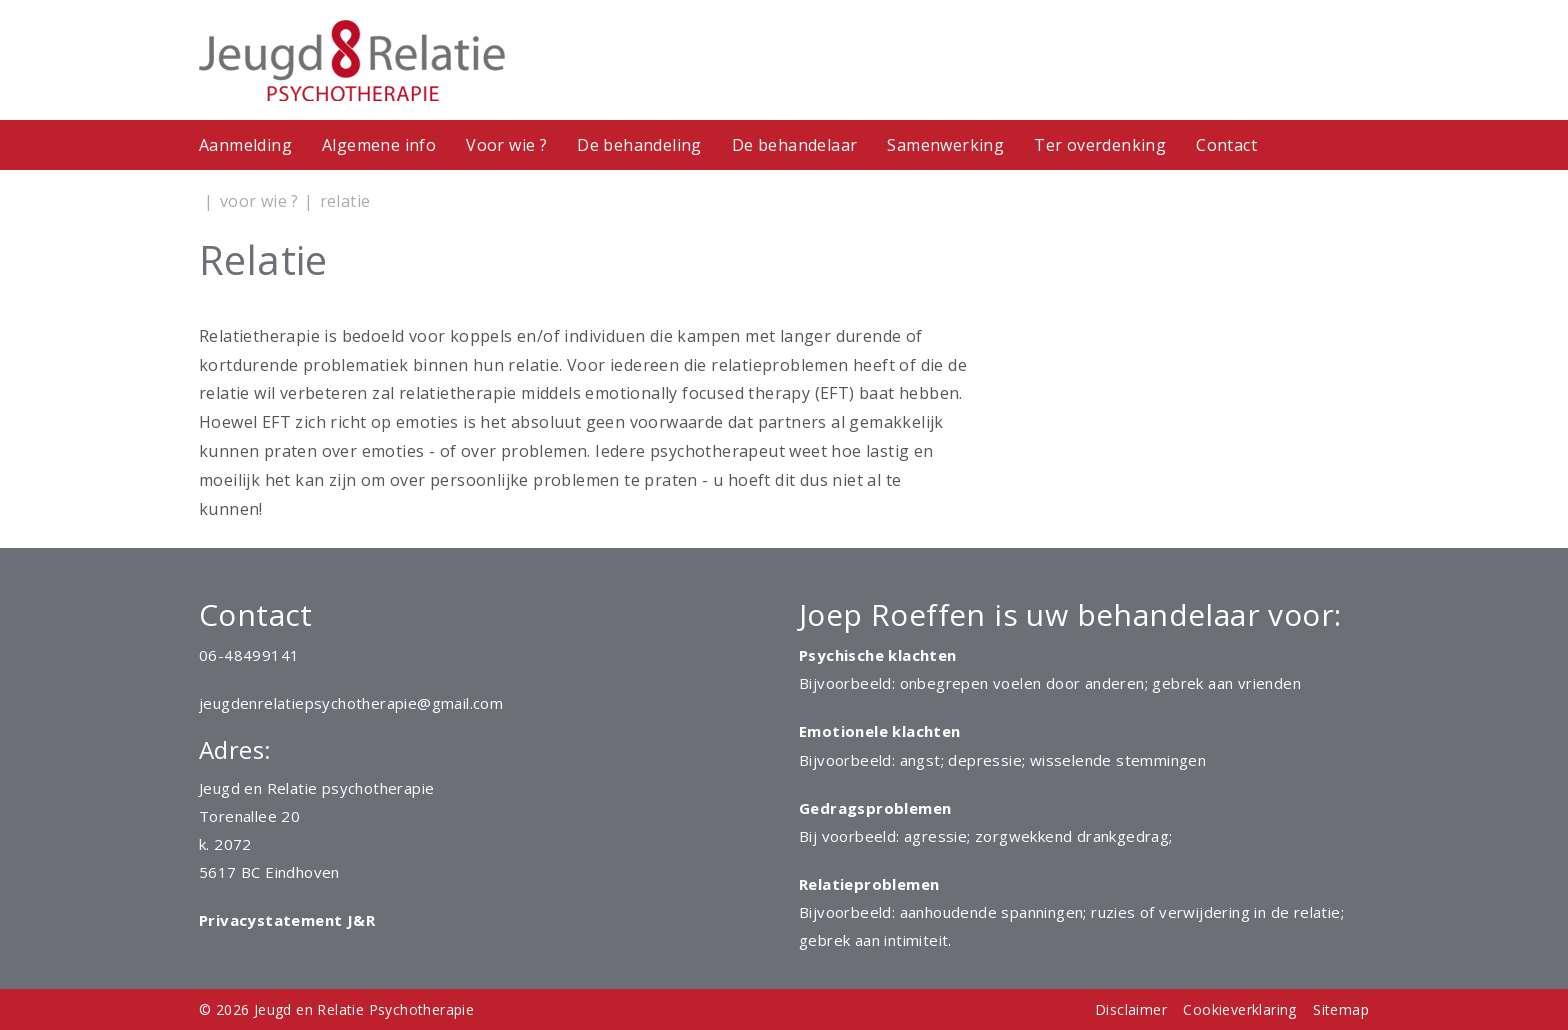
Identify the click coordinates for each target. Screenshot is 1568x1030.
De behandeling (639, 145)
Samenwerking (945, 145)
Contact (1226, 145)
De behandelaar (795, 145)
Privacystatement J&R (287, 920)
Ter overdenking (1100, 145)
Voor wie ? (506, 145)
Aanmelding (245, 145)
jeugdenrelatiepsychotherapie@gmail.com (351, 703)
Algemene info (379, 145)
